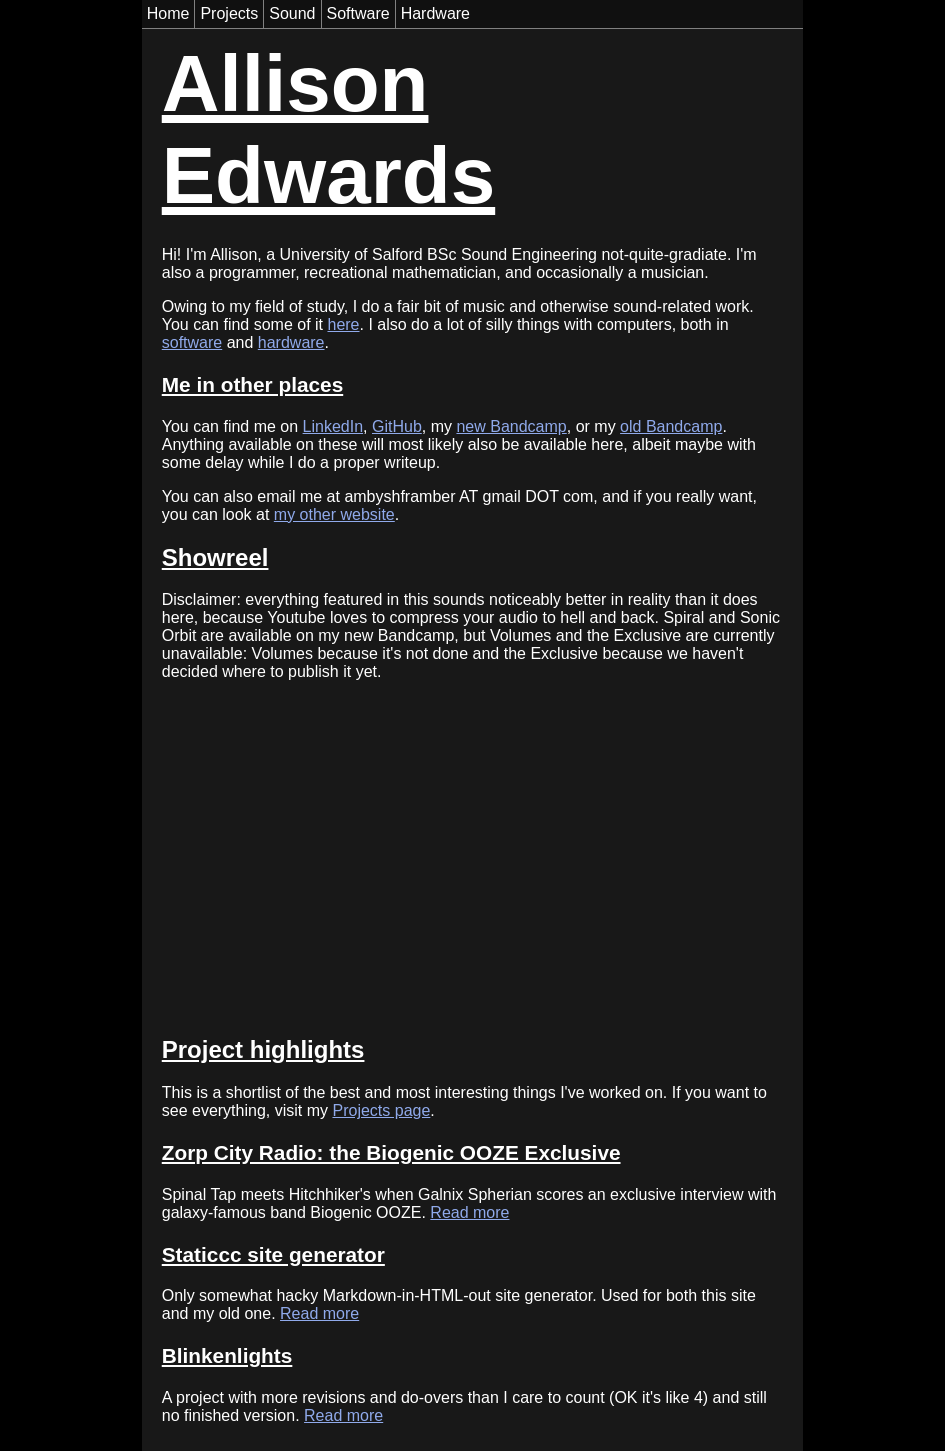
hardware (291, 342)
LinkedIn (333, 426)
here (343, 324)
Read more (469, 1212)
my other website (334, 514)
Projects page (381, 1110)
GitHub (397, 426)
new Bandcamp (511, 426)
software (192, 342)
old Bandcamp (671, 426)
